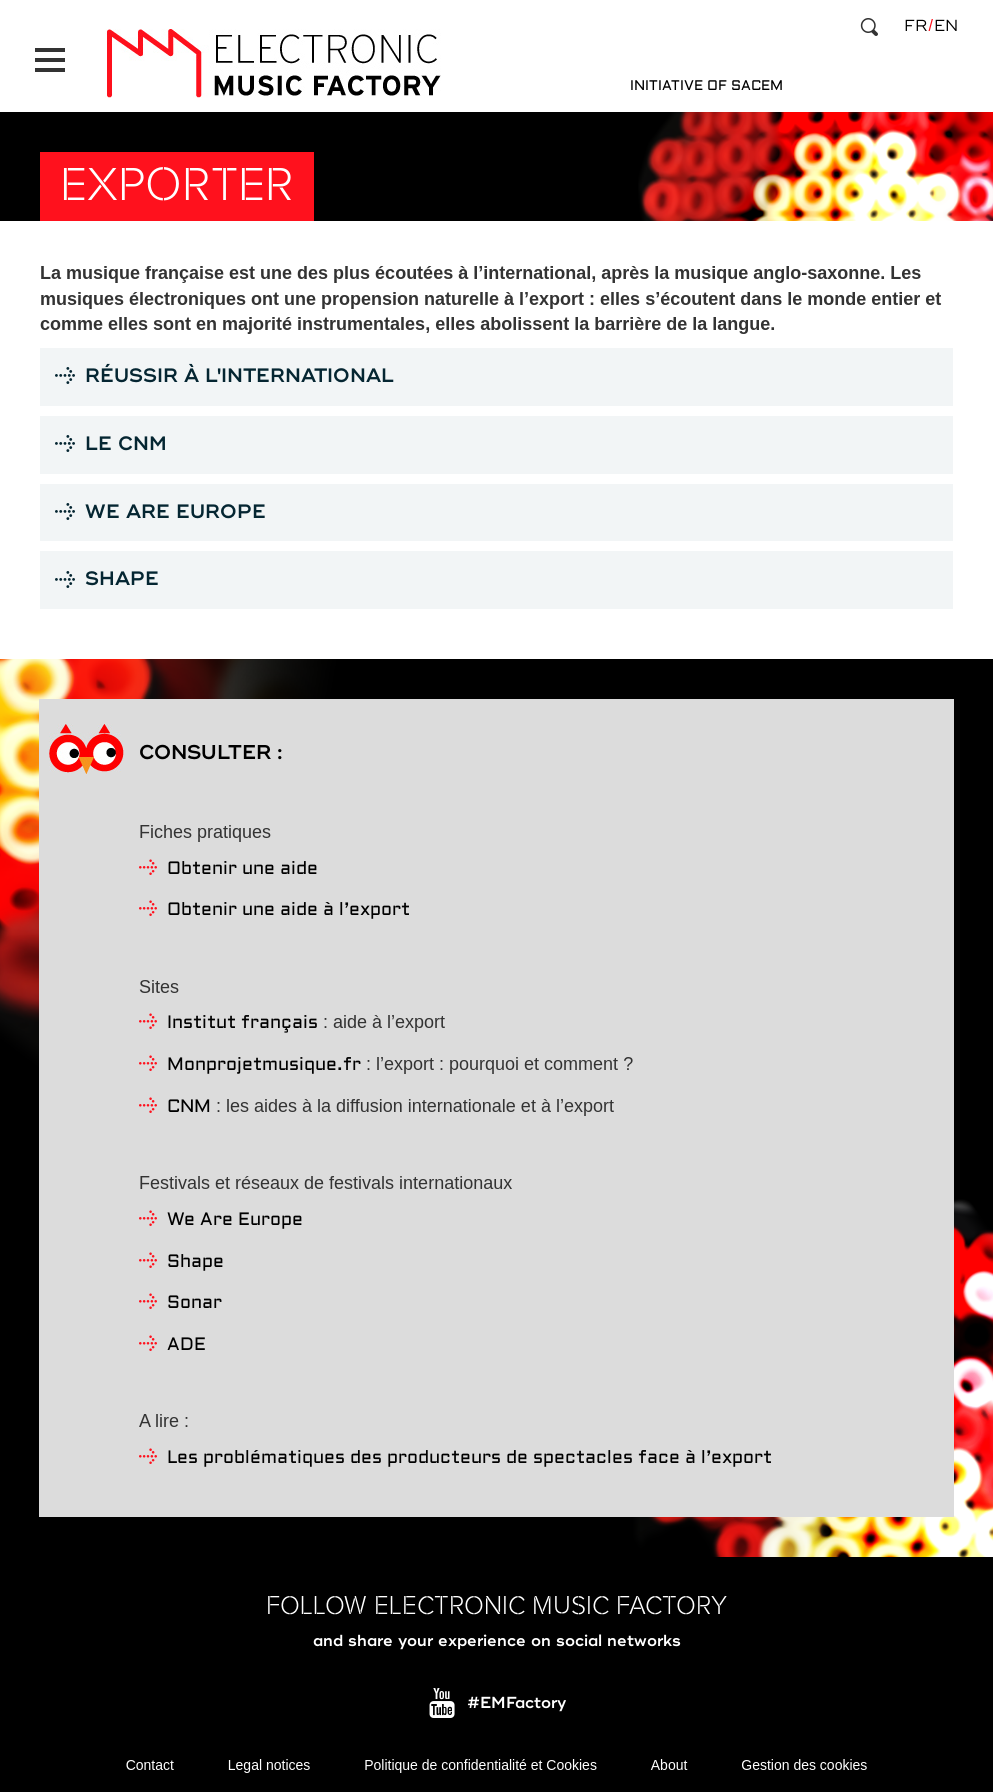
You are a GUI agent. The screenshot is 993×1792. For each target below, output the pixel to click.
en (946, 26)
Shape (195, 1257)
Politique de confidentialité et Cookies (480, 1762)
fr (915, 26)
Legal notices (269, 1762)
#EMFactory (516, 1699)
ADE (186, 1341)
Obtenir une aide (242, 864)
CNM (189, 1103)
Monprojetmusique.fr (264, 1061)
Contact (150, 1762)
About (669, 1762)
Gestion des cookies (804, 1762)
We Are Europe (235, 1216)
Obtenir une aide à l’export (288, 906)
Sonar (194, 1299)
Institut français (242, 1019)
